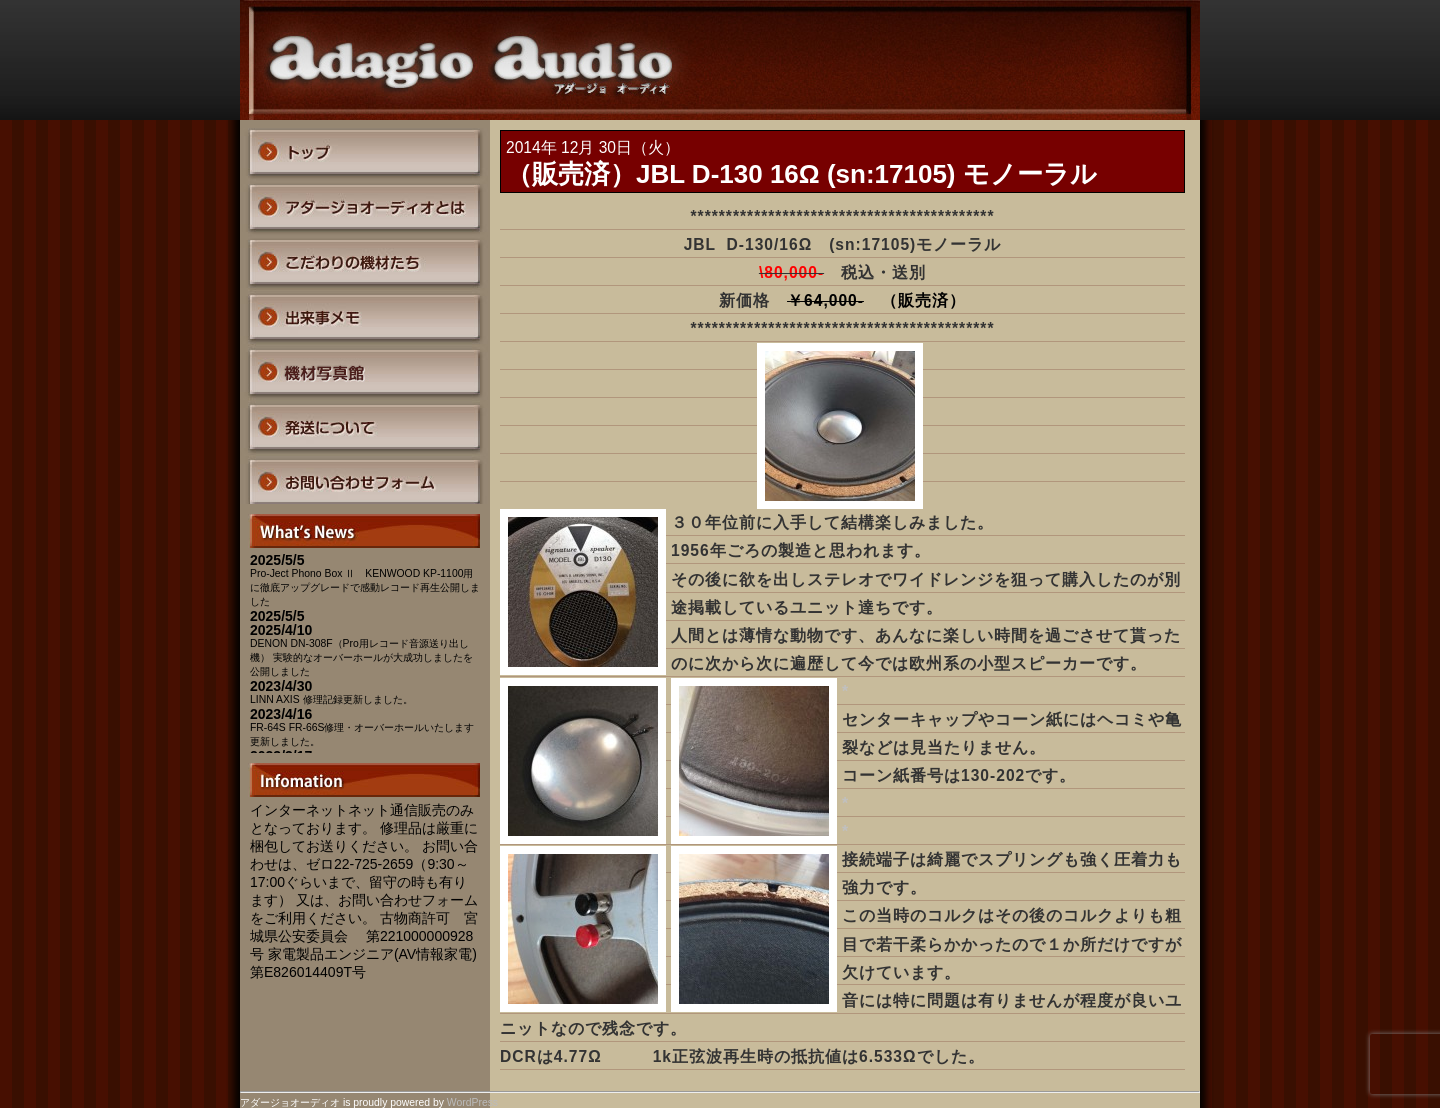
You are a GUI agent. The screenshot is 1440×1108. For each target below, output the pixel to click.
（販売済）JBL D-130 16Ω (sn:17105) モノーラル (801, 174)
